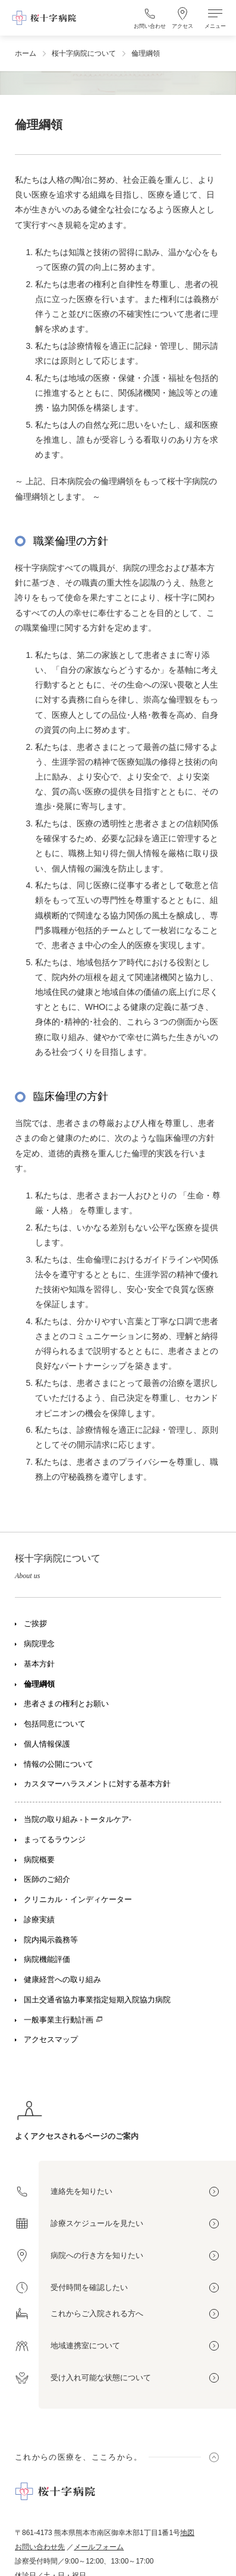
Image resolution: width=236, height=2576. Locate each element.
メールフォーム (99, 2547)
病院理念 (39, 1644)
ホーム (25, 53)
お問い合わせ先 (40, 2547)
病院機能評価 (47, 1959)
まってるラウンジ (55, 1840)
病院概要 (39, 1860)
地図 (187, 2533)
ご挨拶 (35, 1624)
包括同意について (55, 1724)
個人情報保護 (47, 1744)
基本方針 (39, 1664)
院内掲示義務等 (51, 1940)
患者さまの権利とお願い (66, 1704)
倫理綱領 (39, 1684)
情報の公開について (58, 1764)
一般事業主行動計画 (58, 2020)
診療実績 (39, 1920)
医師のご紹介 (47, 1879)
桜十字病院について (84, 53)
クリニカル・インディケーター (78, 1900)
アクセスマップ (51, 2040)
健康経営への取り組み (62, 1980)
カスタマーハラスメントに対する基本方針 (97, 1784)
